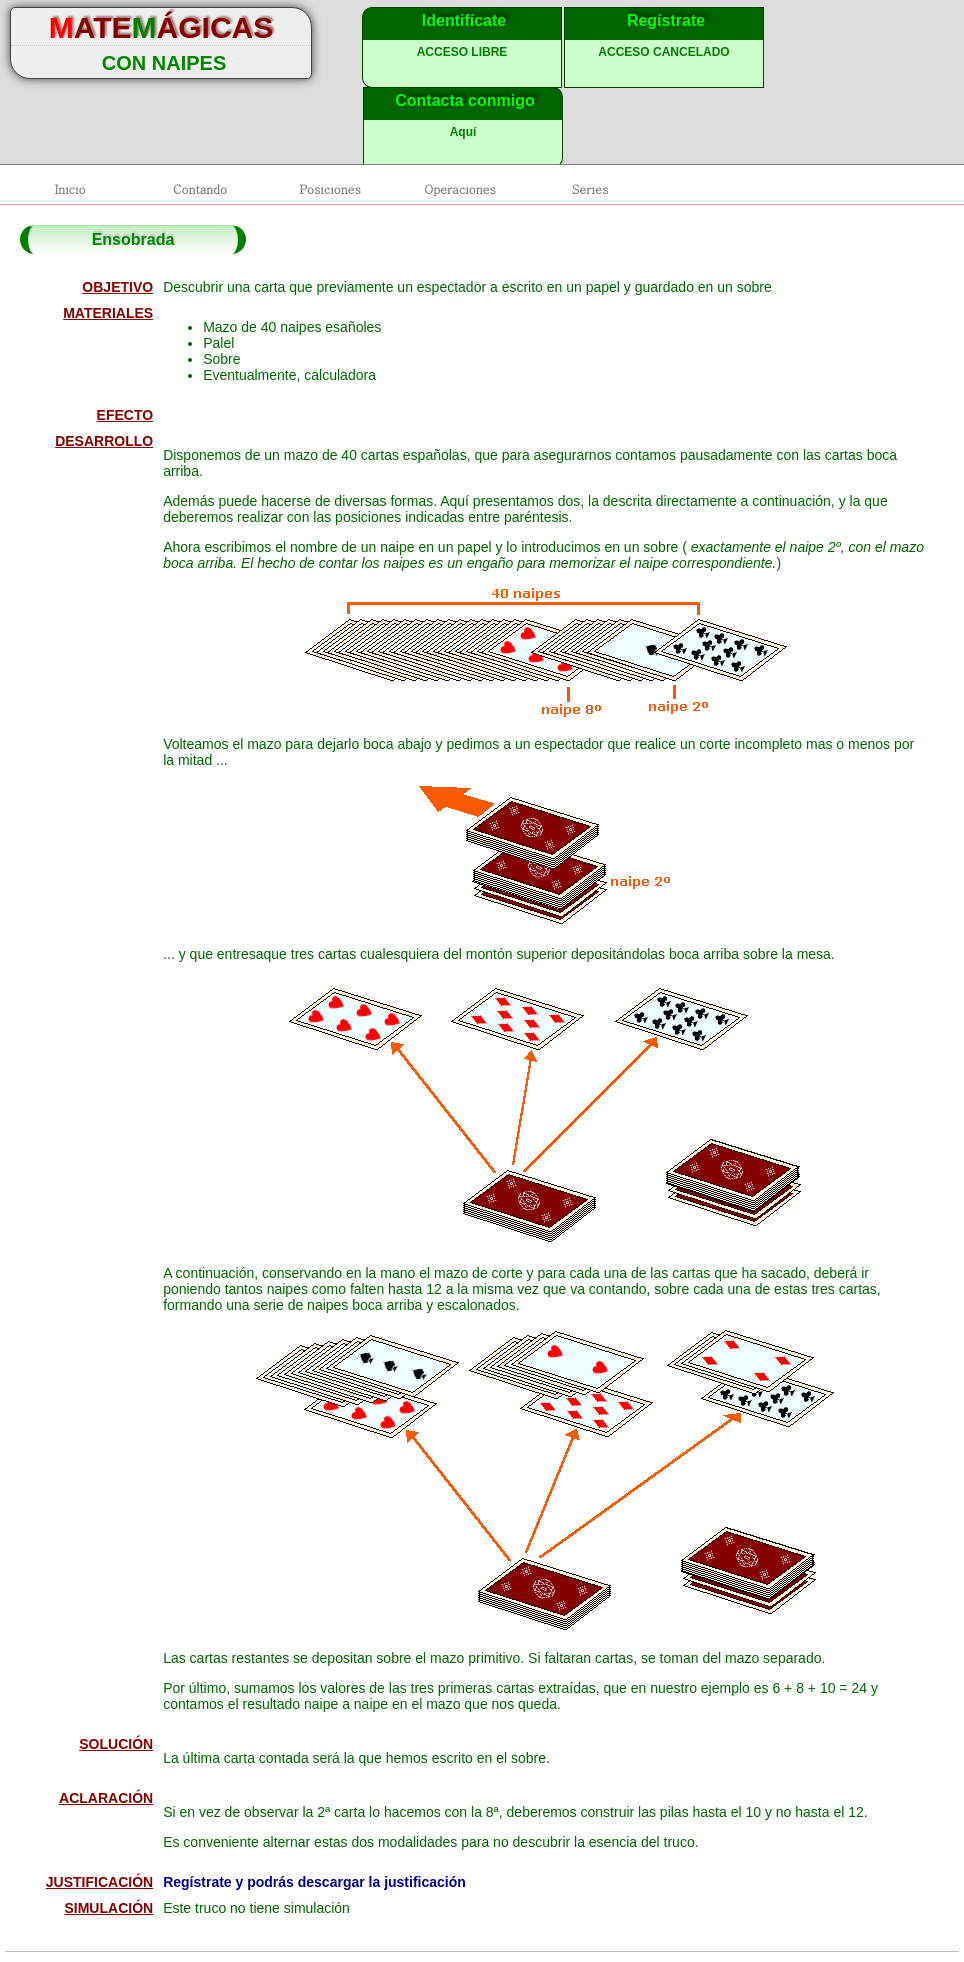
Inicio (69, 188)
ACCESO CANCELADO (663, 52)
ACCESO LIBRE (462, 52)
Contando (200, 188)
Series (590, 188)
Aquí (463, 132)
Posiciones (330, 188)
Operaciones (459, 188)
